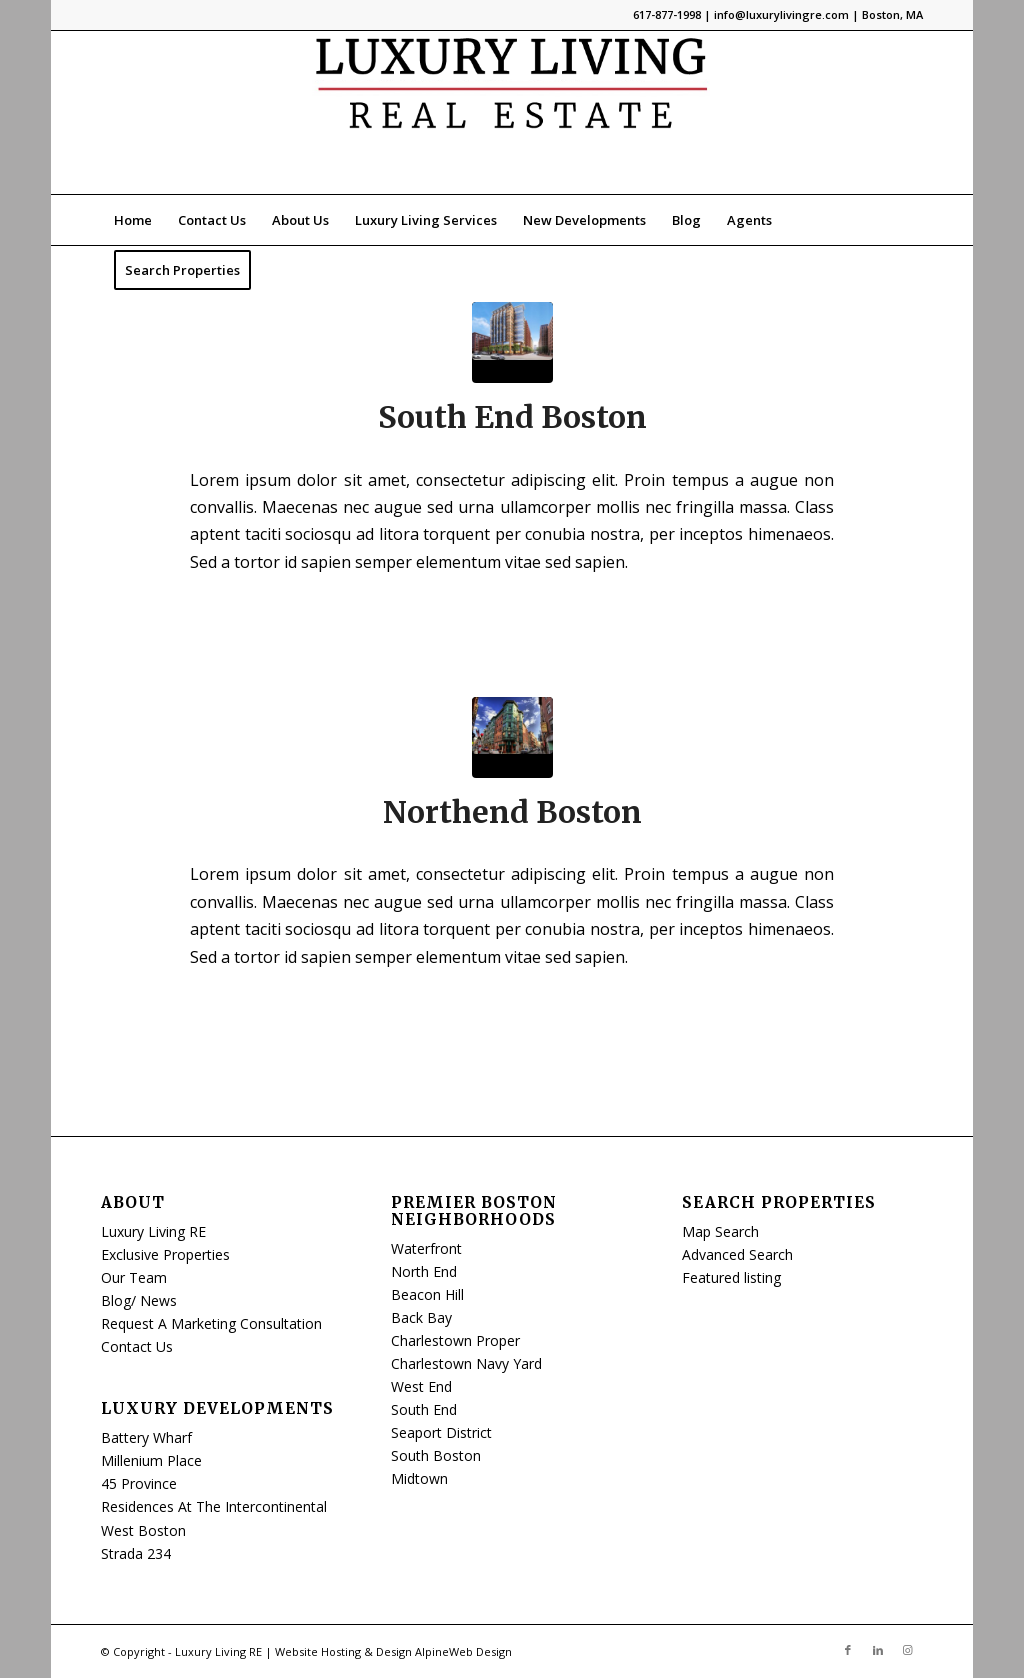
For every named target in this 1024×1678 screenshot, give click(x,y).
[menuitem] (133, 220)
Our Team (134, 1277)
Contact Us (137, 1346)
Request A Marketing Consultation (211, 1323)
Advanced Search (737, 1254)
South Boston (436, 1455)
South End (424, 1409)
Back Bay (421, 1317)
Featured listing (731, 1277)
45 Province (139, 1483)
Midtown (419, 1478)
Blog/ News (139, 1300)
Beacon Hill (427, 1294)
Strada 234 (136, 1553)
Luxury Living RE (153, 1231)
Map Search (720, 1231)
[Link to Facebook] (848, 1650)
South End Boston (512, 417)
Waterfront (426, 1248)
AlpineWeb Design (463, 1651)
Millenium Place (151, 1460)
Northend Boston (512, 812)
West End (421, 1386)
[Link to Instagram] (908, 1650)
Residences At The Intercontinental (214, 1506)
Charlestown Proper (455, 1340)
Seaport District (441, 1432)
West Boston (143, 1530)
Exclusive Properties (165, 1254)
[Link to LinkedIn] (878, 1650)
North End (424, 1271)
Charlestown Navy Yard (466, 1363)
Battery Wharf (146, 1437)
